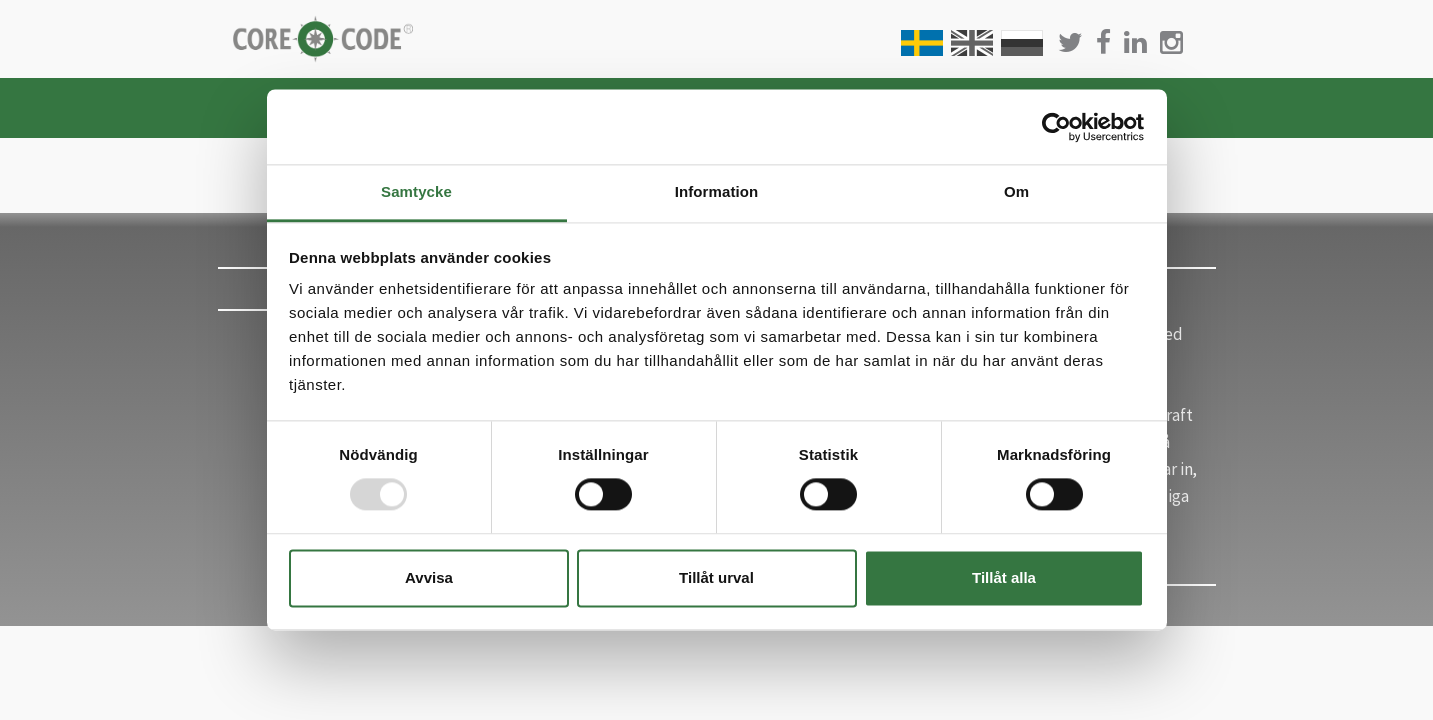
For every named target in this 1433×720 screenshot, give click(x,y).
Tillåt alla (1004, 577)
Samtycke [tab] (416, 191)
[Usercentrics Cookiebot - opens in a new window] (1056, 127)
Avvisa (429, 577)
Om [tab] (1016, 191)
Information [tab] (717, 191)
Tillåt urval (716, 577)
